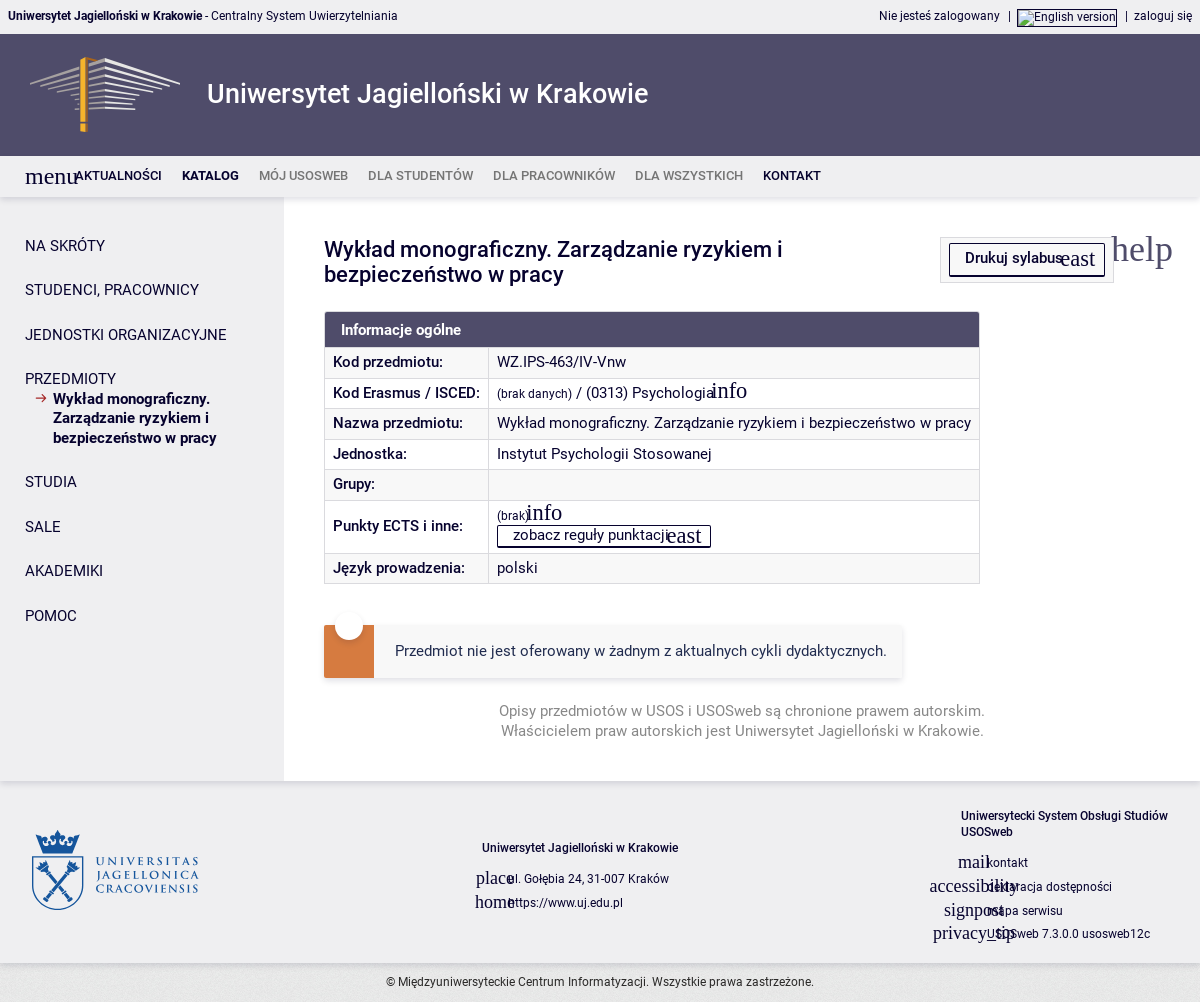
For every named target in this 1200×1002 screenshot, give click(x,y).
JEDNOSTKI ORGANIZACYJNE (126, 335)
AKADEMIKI (64, 571)
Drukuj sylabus (1014, 258)
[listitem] (118, 176)
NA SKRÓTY (65, 246)
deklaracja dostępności (1049, 887)
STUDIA (51, 482)
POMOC (51, 616)
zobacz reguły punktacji (591, 535)
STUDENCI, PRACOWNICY (112, 290)
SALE (43, 527)
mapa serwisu (1025, 911)
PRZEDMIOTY (70, 379)
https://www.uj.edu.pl (565, 903)
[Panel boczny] (142, 489)
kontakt (1007, 863)
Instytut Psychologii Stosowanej (604, 454)
